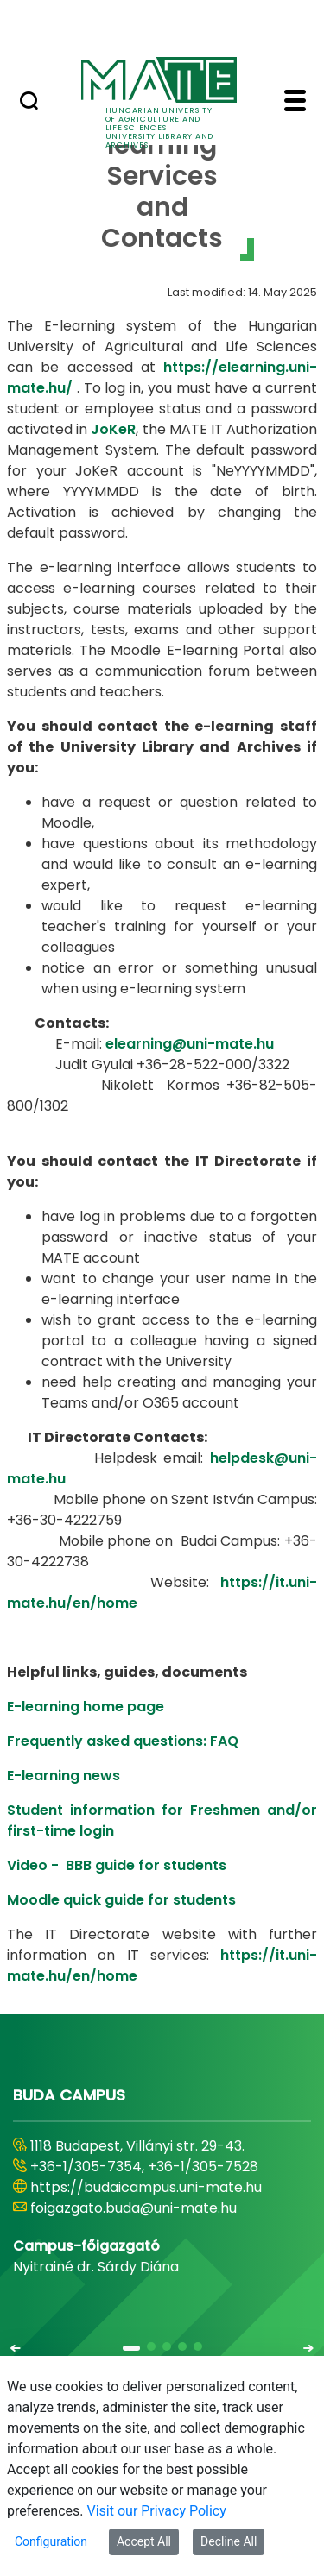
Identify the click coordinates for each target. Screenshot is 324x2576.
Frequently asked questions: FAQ (122, 1741)
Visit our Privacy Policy (156, 2511)
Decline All (228, 2541)
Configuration (51, 2541)
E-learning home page (85, 1706)
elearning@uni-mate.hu (189, 1044)
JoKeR (113, 429)
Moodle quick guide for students (121, 1900)
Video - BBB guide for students (116, 1865)
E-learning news (63, 1776)
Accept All (144, 2541)
